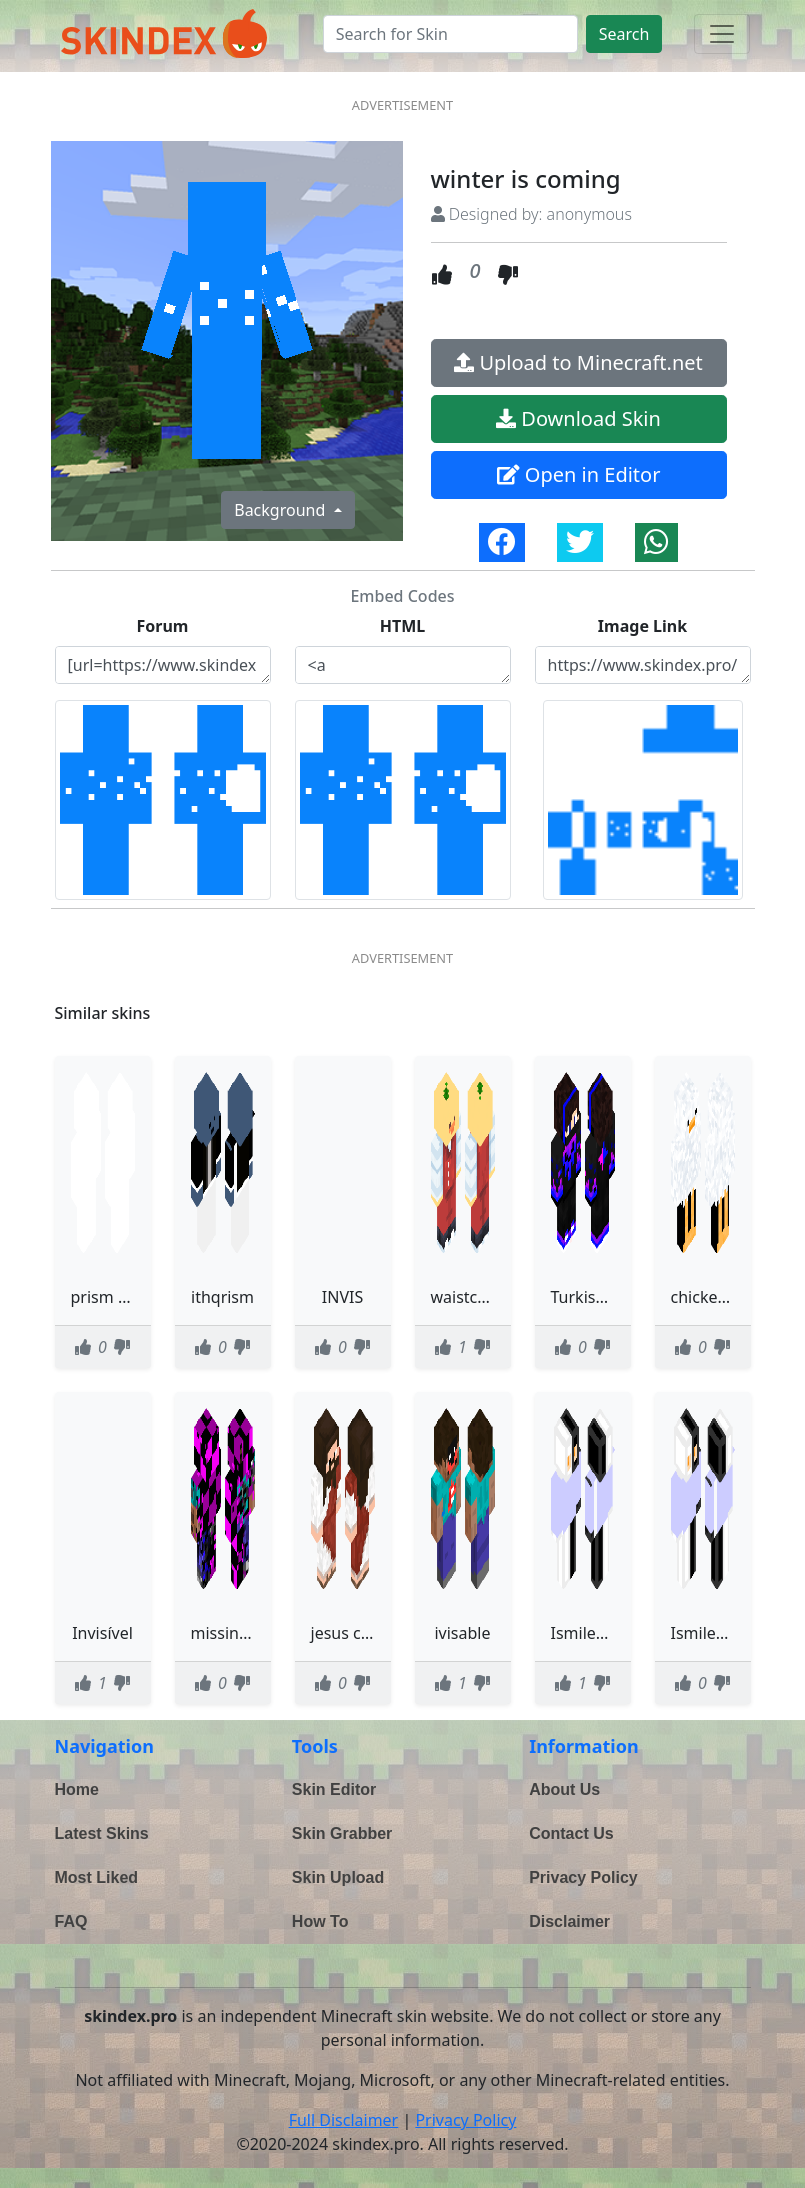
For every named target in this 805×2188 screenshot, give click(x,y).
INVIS (342, 1297)
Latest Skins (102, 1833)
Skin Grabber (342, 1833)
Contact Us (571, 1833)
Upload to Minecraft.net (578, 362)
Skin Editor (334, 1789)
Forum (163, 626)
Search (624, 34)
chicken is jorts (726, 1297)
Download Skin (578, 418)
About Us (564, 1789)
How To (320, 1921)
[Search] (450, 34)
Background (281, 510)
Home (77, 1789)
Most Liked (97, 1877)
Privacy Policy (583, 1877)
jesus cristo (353, 1633)
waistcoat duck (486, 1297)
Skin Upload (338, 1877)
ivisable (462, 1633)
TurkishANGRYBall (619, 1297)
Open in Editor (579, 474)
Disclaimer (569, 1921)
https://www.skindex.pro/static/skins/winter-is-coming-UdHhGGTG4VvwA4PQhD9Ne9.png (643, 665)
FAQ (71, 1921)
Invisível (102, 1633)
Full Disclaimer (344, 2120)
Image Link (642, 626)
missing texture (249, 1633)
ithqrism (222, 1297)
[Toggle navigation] (722, 34)
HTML (403, 626)
